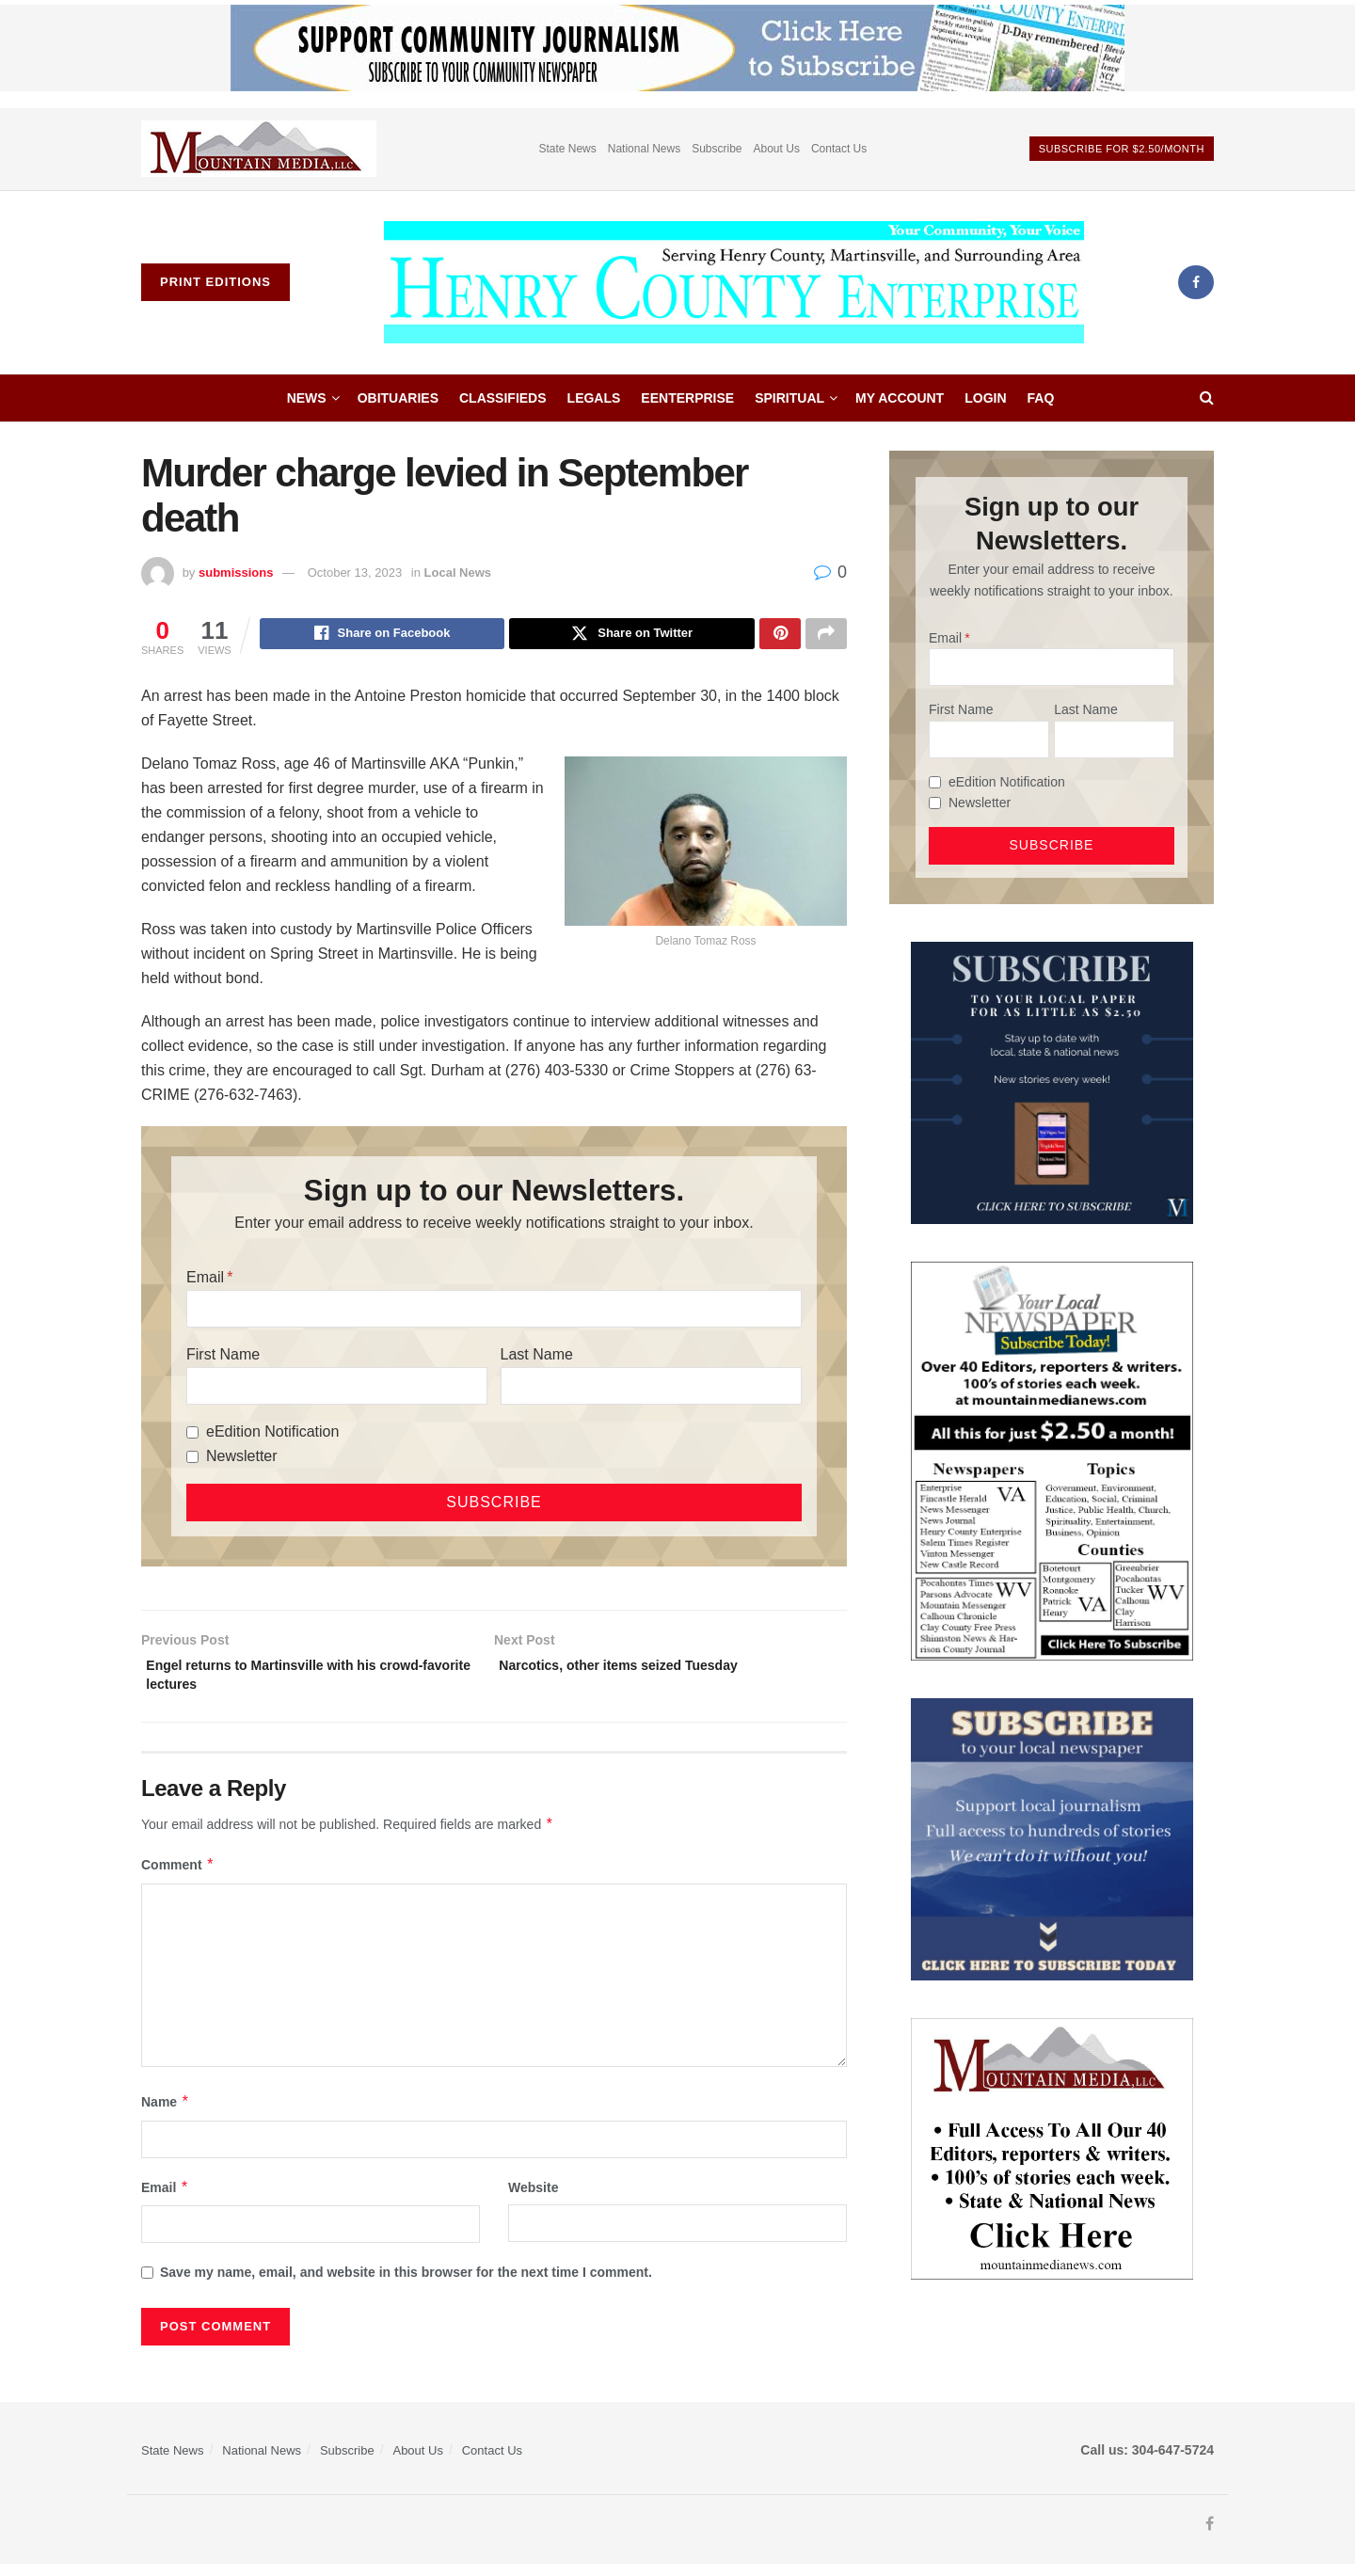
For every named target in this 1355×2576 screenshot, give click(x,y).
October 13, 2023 (355, 572)
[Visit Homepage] (734, 282)
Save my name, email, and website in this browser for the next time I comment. (406, 2283)
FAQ (1041, 397)
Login (985, 397)
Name (165, 2113)
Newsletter (242, 1459)
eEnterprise (687, 397)
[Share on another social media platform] (826, 636)
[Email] (494, 1311)
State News (567, 148)
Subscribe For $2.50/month (1121, 148)
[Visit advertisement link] (258, 149)
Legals (594, 397)
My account (899, 397)
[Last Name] (651, 1388)
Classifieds (503, 397)
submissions (236, 572)
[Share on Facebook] (382, 636)
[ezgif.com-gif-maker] (1052, 1838)
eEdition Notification (272, 1434)
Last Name (537, 1357)
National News (644, 148)
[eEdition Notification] (192, 1435)
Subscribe (716, 148)
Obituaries (398, 397)
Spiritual (789, 397)
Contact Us (839, 148)
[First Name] (336, 1388)
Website (533, 2198)
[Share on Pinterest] (780, 636)
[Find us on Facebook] (1196, 282)
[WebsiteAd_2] (1052, 1081)
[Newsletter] (192, 1460)
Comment (178, 1876)
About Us (777, 148)
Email (205, 1280)
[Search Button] (1207, 397)
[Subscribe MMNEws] (1052, 1460)
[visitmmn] (1052, 2147)
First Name (223, 1357)
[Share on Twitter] (632, 636)
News (307, 397)
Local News (458, 572)
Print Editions (215, 282)
